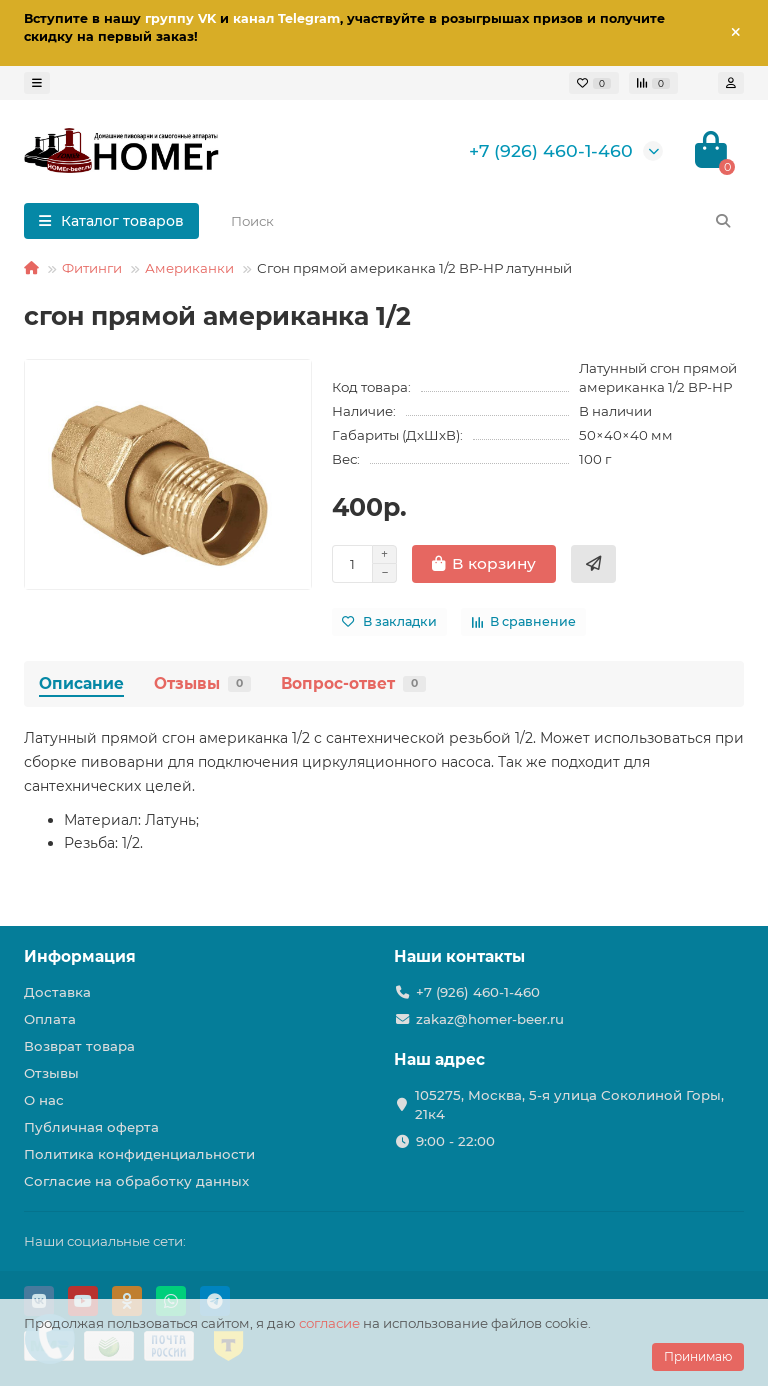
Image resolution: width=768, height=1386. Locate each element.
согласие (329, 1323)
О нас (44, 1100)
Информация (80, 956)
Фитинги (92, 268)
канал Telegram (286, 18)
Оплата (50, 1019)
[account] (731, 83)
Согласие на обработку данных (136, 1181)
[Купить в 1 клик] (593, 564)
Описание (81, 683)
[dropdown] (37, 83)
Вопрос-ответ (353, 683)
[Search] (481, 221)
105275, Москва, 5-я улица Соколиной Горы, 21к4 (569, 1104)
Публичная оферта (91, 1127)
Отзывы (202, 683)
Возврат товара (79, 1046)
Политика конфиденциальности (139, 1154)
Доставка (57, 992)
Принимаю (698, 1356)
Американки (189, 268)
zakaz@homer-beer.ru (490, 1019)
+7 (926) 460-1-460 (551, 150)
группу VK (180, 18)
